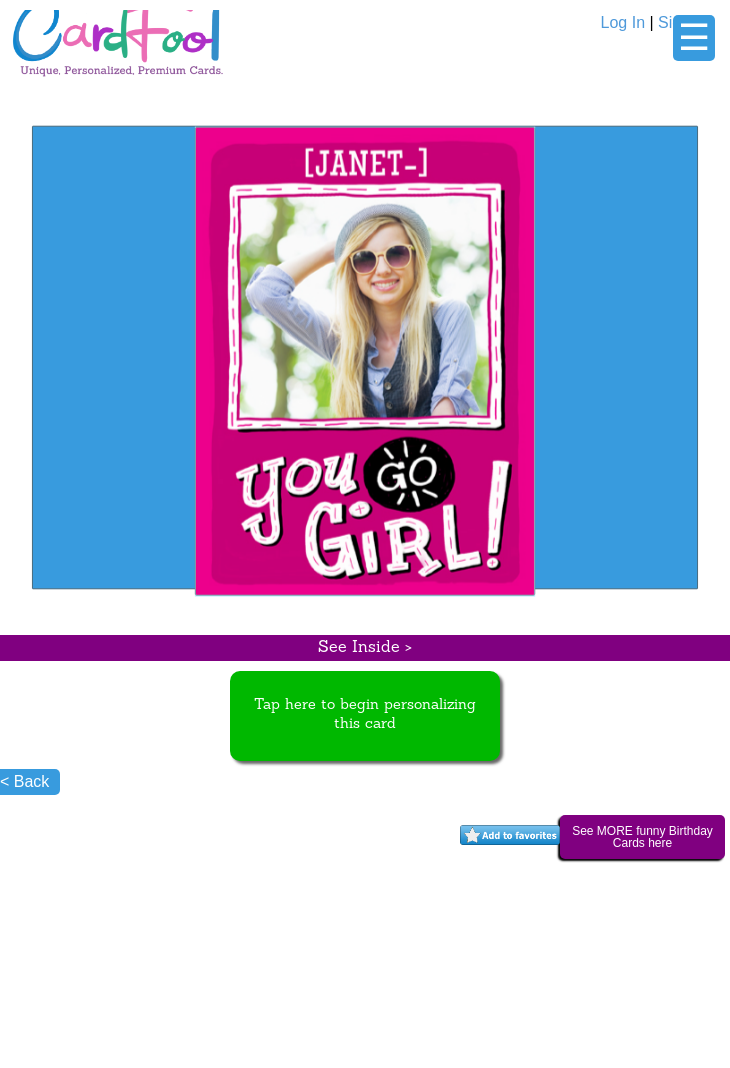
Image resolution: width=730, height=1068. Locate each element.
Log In (623, 22)
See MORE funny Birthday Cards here (642, 837)
